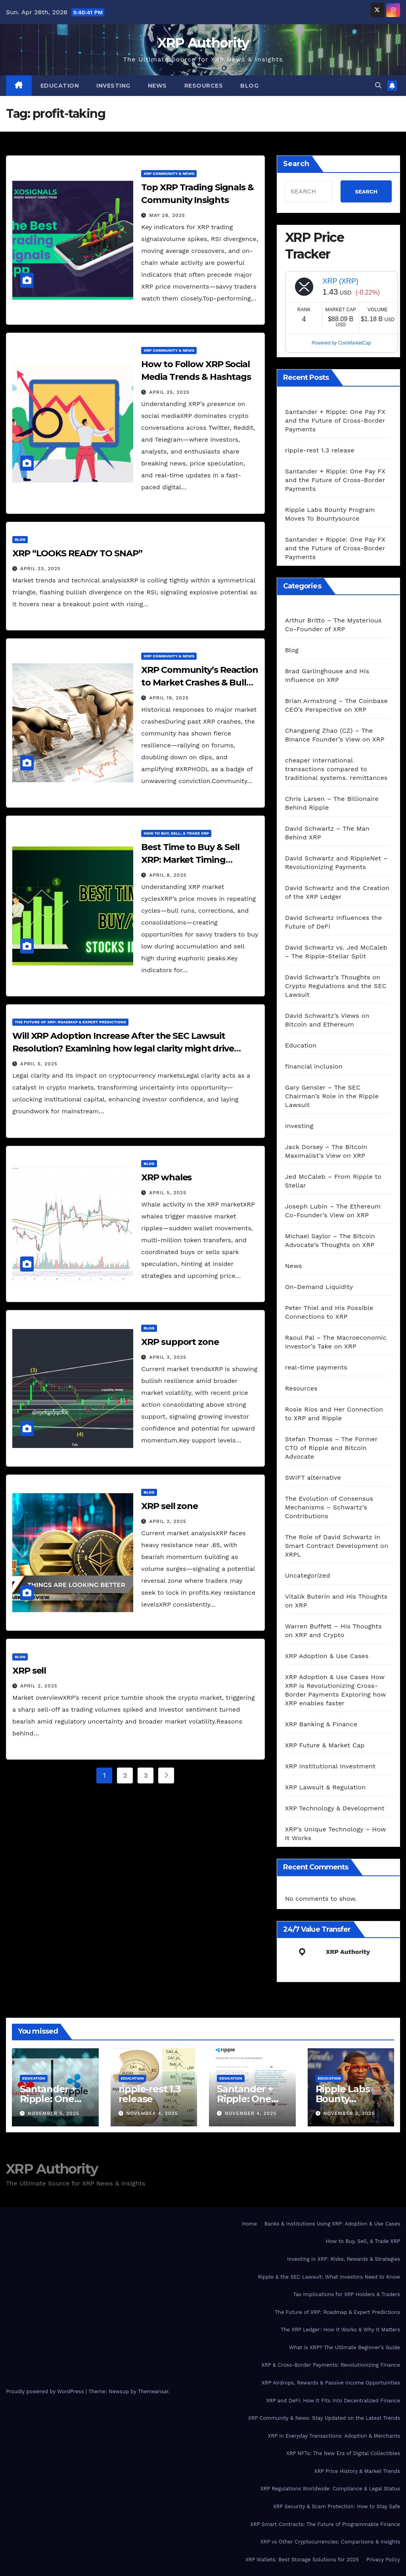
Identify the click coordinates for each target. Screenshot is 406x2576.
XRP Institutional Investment (330, 1766)
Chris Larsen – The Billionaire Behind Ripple (332, 803)
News (157, 85)
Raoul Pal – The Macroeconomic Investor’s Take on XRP (336, 1342)
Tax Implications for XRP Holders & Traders (346, 2294)
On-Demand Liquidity (319, 1287)
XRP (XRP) (340, 281)
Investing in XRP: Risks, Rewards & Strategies (343, 2259)
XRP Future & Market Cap (325, 1745)
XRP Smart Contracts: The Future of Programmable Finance (325, 2524)
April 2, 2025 (167, 1521)
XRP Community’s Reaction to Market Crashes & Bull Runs (199, 683)
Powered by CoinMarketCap (341, 343)
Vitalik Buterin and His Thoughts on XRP (336, 1601)
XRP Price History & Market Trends (357, 2471)
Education (59, 85)
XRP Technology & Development (335, 1808)
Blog (249, 85)
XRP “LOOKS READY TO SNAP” (77, 553)
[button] (378, 85)
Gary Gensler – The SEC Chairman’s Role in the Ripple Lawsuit (332, 1096)
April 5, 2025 (38, 1064)
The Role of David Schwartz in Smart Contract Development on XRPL (337, 1545)
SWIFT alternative (313, 1477)
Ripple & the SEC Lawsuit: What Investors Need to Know (329, 2277)
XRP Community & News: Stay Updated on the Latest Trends (324, 2418)
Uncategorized (307, 1575)
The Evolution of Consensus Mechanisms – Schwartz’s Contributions (329, 1507)
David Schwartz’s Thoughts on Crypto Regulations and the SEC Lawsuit (336, 985)
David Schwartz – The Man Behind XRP (327, 833)
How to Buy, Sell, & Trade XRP (176, 833)
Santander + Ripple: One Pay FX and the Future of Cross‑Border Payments (335, 420)
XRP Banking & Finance (321, 1724)
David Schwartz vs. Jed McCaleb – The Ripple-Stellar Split (336, 952)
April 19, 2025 (169, 698)
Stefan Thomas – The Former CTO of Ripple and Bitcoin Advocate (331, 1447)
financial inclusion (314, 1066)
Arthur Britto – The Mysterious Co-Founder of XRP (333, 625)
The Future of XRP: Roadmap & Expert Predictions (70, 1022)
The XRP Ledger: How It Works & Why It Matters (340, 2330)
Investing (113, 85)
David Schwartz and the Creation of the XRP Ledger (337, 892)
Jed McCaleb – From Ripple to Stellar (333, 1181)
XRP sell (29, 1670)
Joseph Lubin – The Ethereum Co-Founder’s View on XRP (333, 1211)
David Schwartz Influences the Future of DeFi (333, 922)
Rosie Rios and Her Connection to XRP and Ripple (334, 1414)
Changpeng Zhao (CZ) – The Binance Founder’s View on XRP (335, 735)
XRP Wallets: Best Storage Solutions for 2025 (302, 2560)
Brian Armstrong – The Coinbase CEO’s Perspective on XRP (336, 705)
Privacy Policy (383, 2560)
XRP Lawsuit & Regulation (325, 1787)
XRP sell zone (169, 1506)
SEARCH (366, 191)
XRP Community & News (169, 173)
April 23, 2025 (40, 568)
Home (249, 2224)
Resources (203, 85)
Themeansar (153, 2391)
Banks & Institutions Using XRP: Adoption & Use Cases (332, 2224)
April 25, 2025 (169, 392)
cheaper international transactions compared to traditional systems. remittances (336, 769)
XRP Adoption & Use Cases (327, 1656)
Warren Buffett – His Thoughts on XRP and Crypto (333, 1630)
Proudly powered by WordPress (46, 2391)
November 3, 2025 (349, 2113)
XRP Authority (203, 42)
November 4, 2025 (152, 2113)
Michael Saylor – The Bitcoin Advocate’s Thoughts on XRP (330, 1240)
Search (296, 163)
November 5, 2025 (53, 2113)
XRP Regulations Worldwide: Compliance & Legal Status (330, 2489)
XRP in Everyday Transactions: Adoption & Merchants (334, 2436)
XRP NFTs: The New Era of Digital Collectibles (343, 2453)
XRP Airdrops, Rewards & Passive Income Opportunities (331, 2383)
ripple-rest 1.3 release (319, 450)
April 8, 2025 (167, 875)
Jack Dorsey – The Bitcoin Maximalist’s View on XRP (326, 1151)
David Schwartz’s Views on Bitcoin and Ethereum (327, 1020)
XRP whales (166, 1177)
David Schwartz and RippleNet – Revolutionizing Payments (336, 862)
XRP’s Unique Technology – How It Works (335, 1833)
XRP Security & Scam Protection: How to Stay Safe (336, 2506)
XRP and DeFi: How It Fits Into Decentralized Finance (333, 2401)
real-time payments (316, 1367)
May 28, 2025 (167, 215)
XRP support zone (179, 1342)
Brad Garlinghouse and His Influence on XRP (327, 675)
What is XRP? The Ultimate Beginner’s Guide (344, 2347)
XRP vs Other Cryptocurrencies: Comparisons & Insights (330, 2542)
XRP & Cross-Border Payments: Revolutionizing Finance (330, 2365)
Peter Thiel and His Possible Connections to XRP (329, 1312)
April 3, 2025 (167, 1357)
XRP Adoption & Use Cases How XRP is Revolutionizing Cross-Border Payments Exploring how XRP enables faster (335, 1690)
